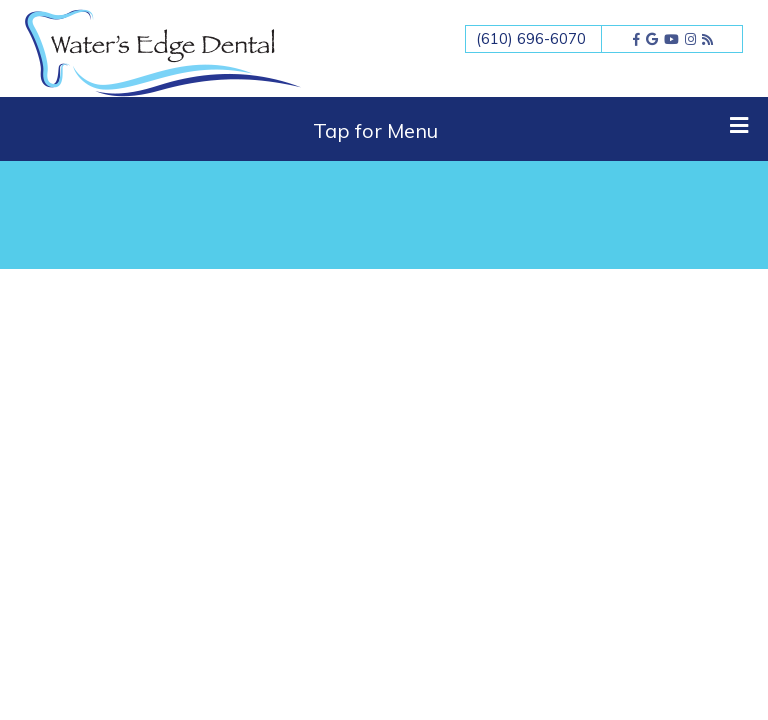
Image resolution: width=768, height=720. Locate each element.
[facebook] (636, 39)
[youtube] (671, 39)
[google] (652, 39)
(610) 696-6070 (531, 38)
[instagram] (690, 39)
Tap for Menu (531, 129)
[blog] (707, 39)
